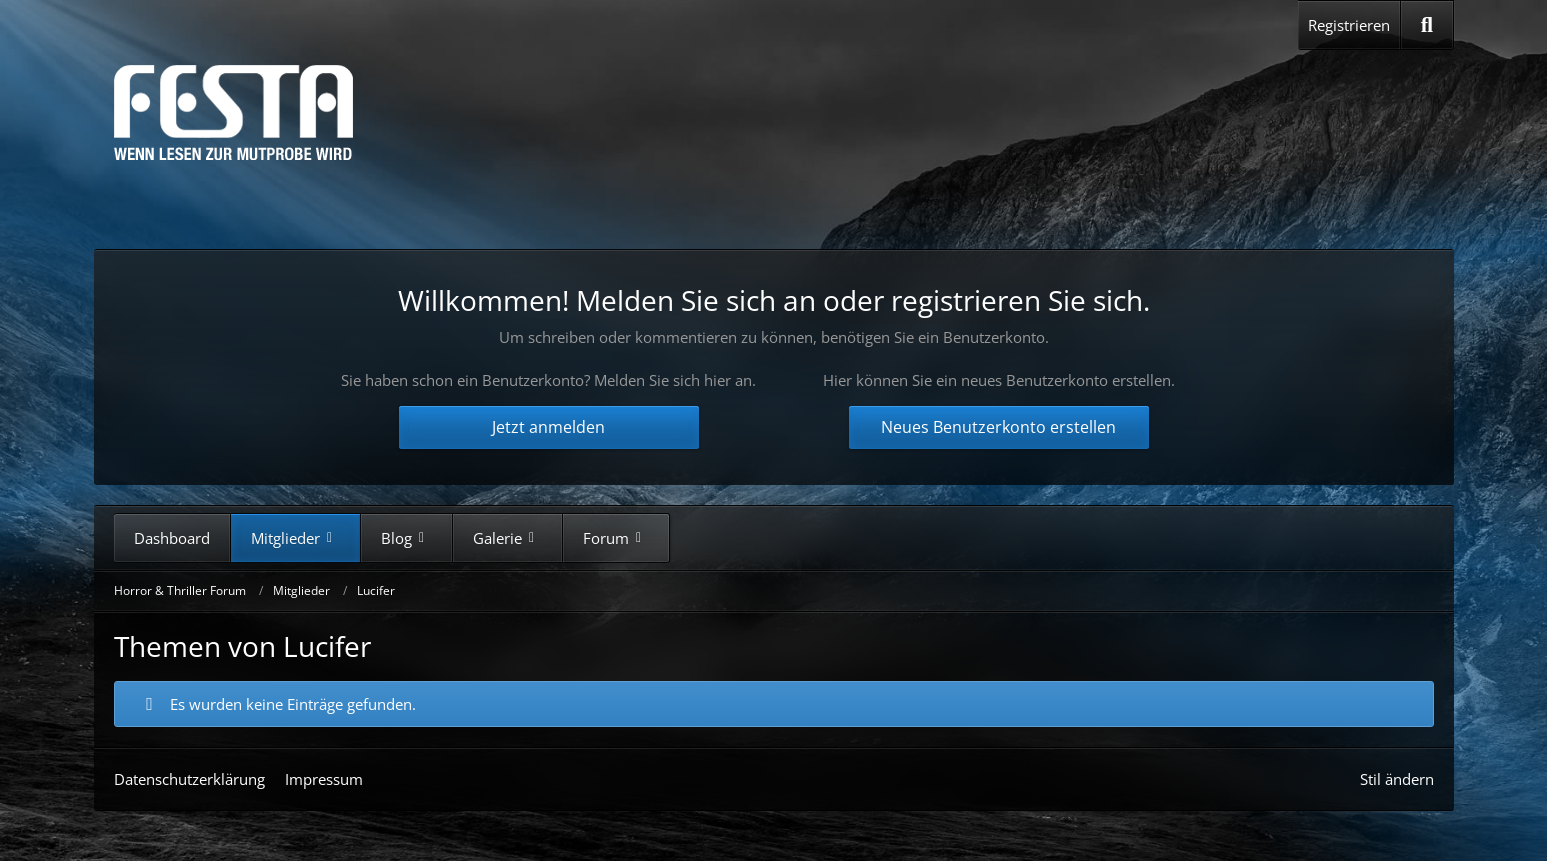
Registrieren (1349, 25)
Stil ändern (1397, 779)
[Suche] (1426, 25)
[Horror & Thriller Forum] (233, 112)
